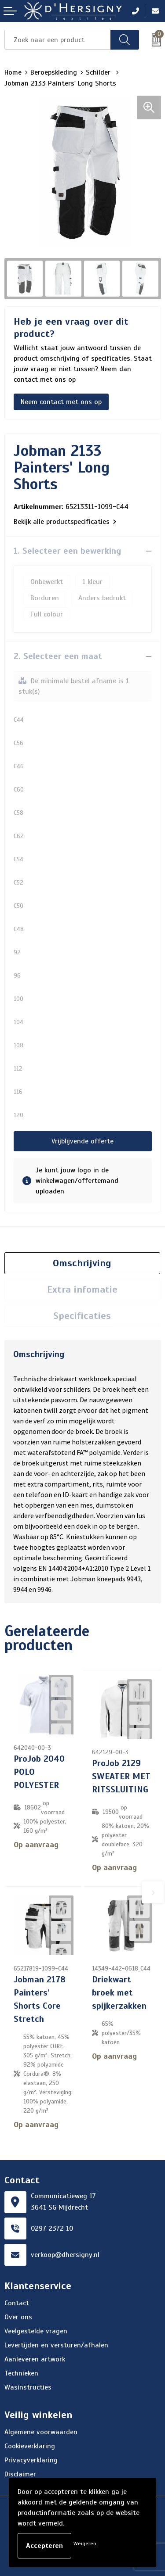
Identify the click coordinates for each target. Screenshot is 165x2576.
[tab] (82, 1263)
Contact (16, 2303)
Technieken (21, 2373)
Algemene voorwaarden (40, 2432)
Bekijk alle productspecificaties (65, 521)
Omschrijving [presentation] (82, 1263)
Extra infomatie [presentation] (82, 1289)
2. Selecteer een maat (58, 656)
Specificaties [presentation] (82, 1316)
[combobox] (57, 40)
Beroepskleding (53, 72)
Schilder (99, 72)
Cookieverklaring (29, 2446)
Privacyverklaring (31, 2460)
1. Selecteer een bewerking (67, 550)
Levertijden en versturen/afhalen (56, 2345)
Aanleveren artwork (34, 2359)
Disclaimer (20, 2474)
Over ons (18, 2317)
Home (13, 72)
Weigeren (84, 2543)
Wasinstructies (27, 2387)
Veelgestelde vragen (35, 2331)
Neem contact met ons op (61, 402)
